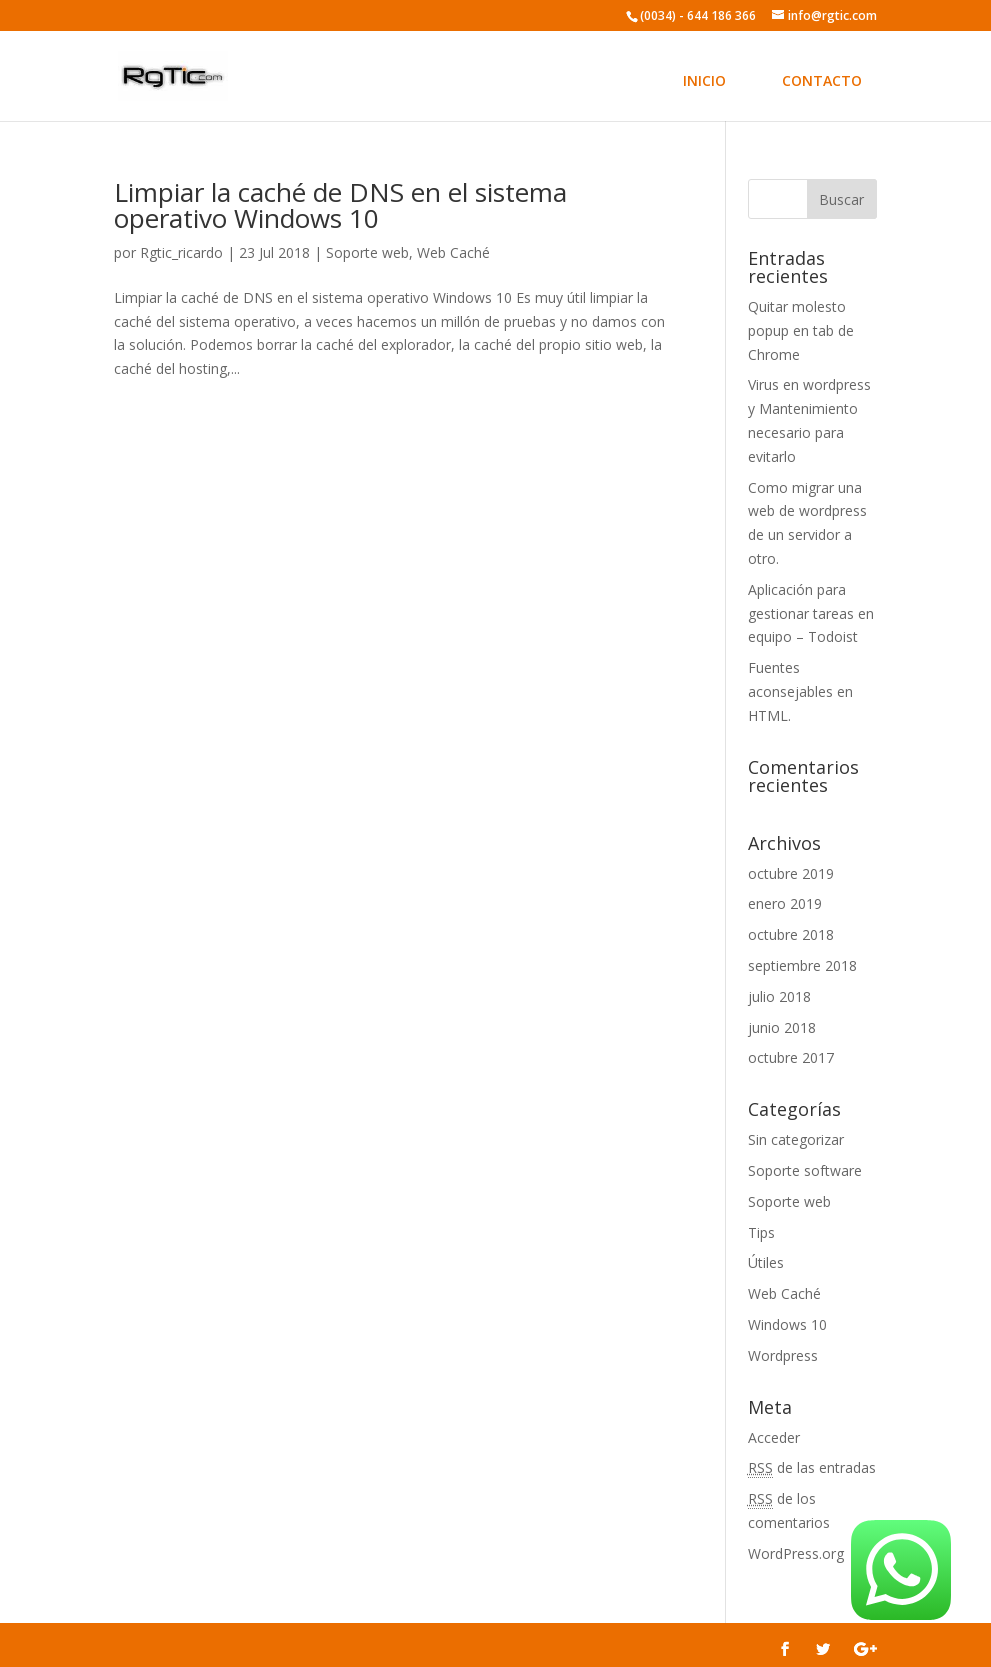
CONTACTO (822, 80)
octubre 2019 (791, 873)
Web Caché (453, 252)
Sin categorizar (796, 1139)
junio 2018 (782, 1027)
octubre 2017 (791, 1057)
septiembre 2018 (802, 965)
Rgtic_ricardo (181, 252)
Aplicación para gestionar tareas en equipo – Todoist (811, 613)
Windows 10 (787, 1324)
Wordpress (783, 1355)
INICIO (704, 80)
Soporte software (805, 1170)
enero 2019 (785, 903)
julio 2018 (779, 996)
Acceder (774, 1437)
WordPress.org (796, 1553)
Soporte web (367, 252)
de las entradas (812, 1468)
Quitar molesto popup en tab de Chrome (801, 330)
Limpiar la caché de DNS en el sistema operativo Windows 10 (340, 205)
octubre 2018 (791, 934)
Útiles (766, 1262)
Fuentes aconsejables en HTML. (800, 691)
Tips (761, 1232)
